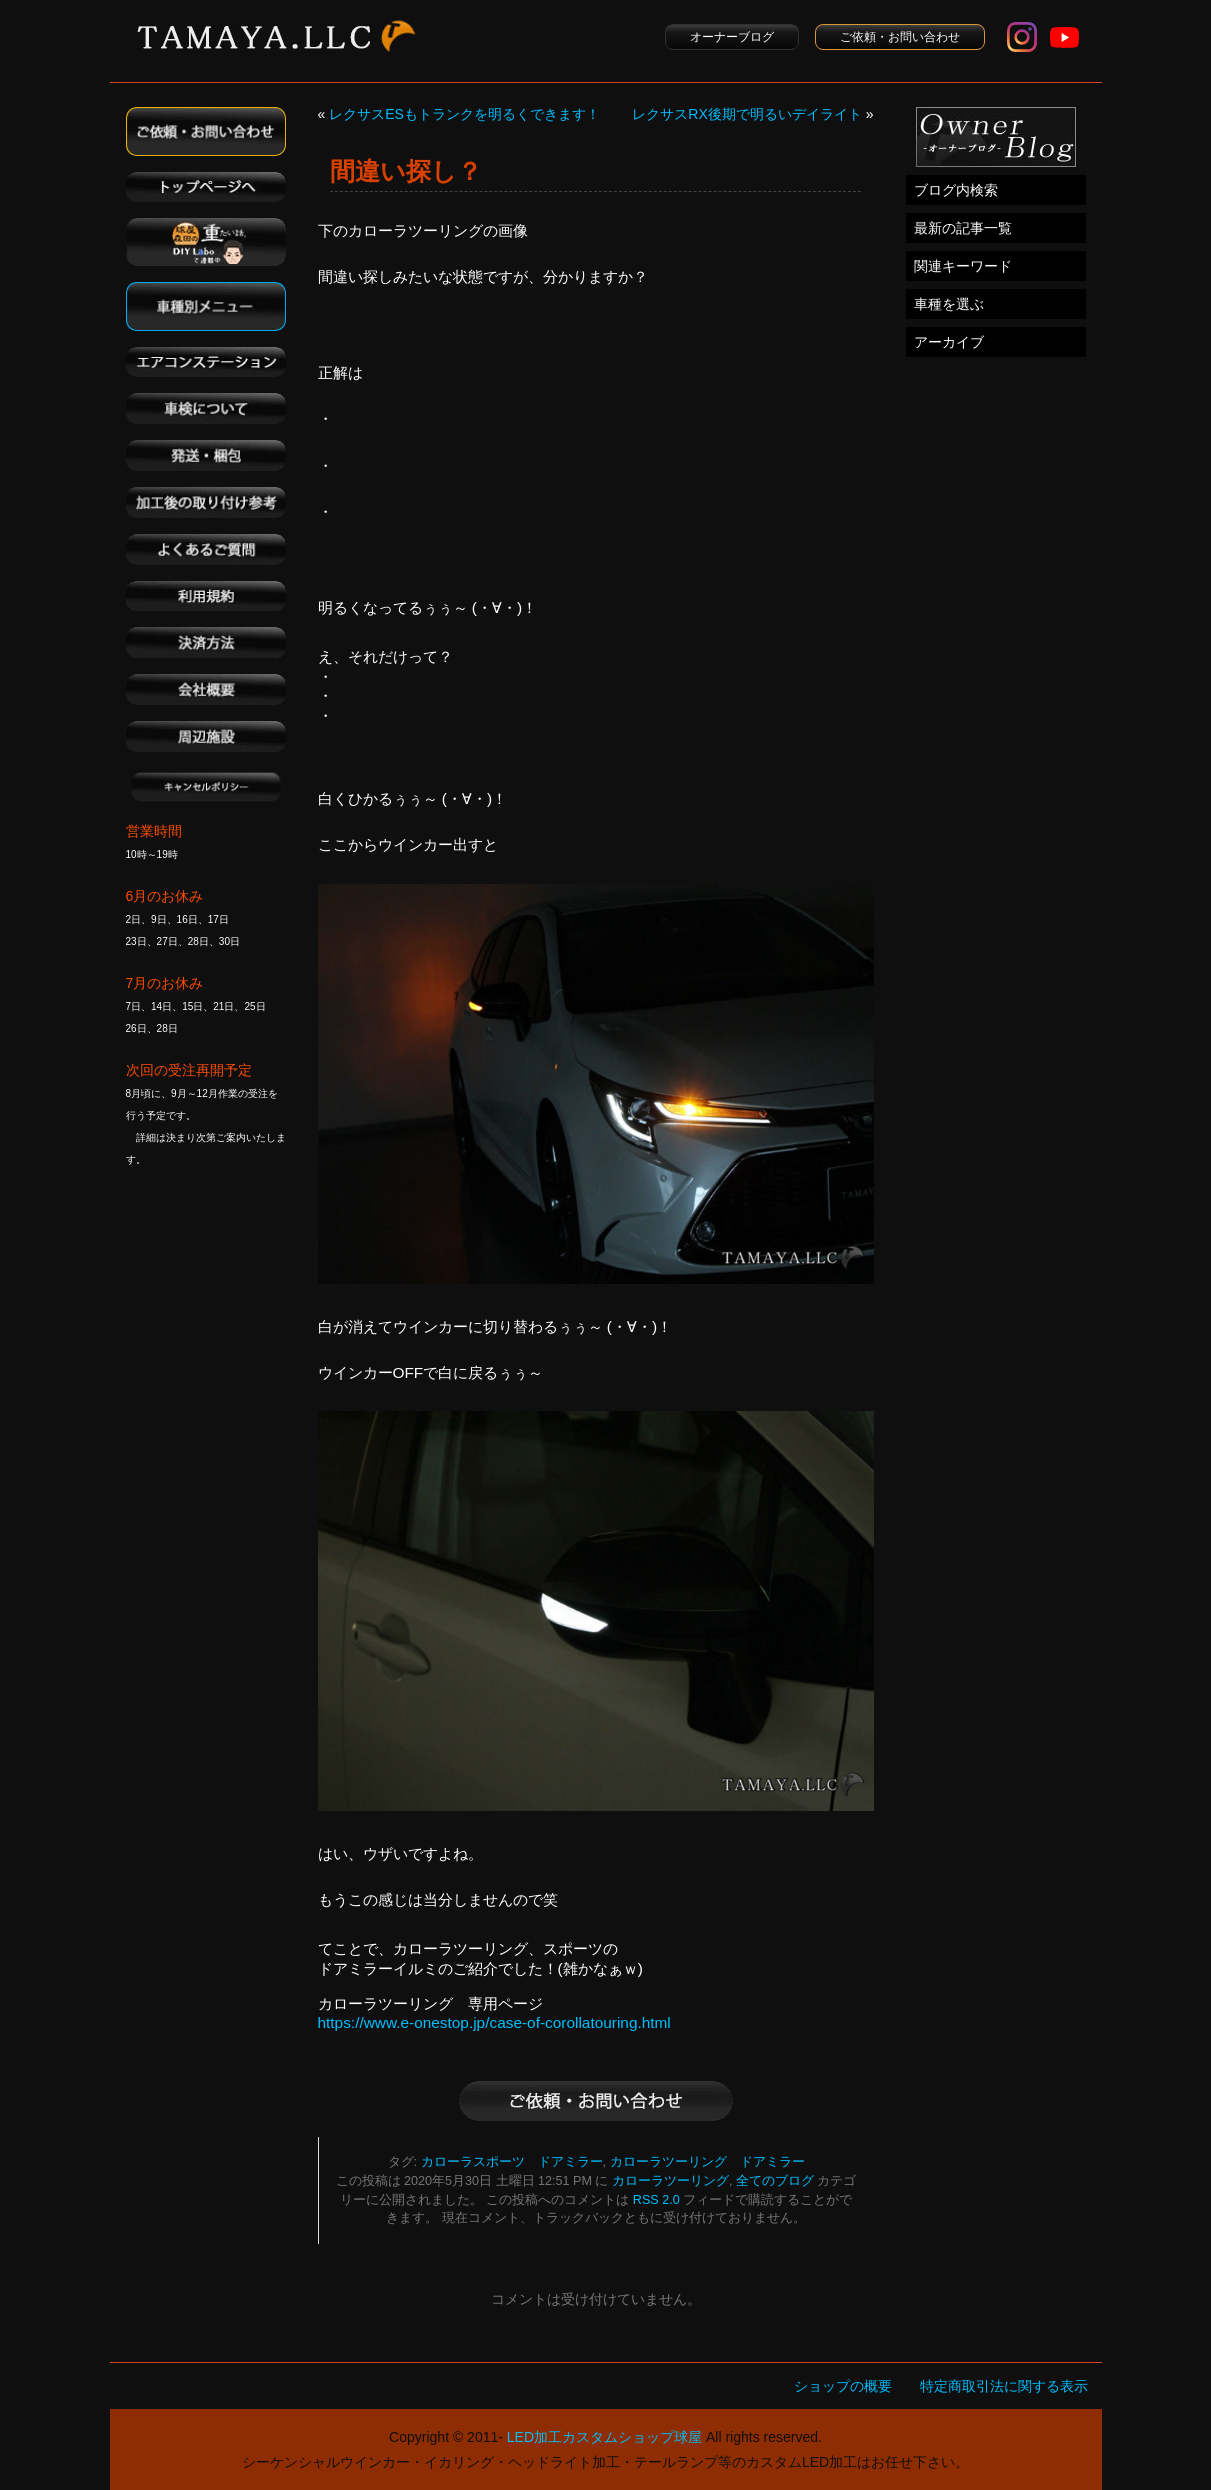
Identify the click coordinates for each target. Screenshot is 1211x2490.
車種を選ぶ (949, 304)
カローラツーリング (670, 2181)
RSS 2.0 (656, 2200)
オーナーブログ (732, 37)
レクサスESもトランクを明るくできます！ (464, 114)
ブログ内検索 (956, 190)
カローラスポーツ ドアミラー (512, 2162)
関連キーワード (963, 266)
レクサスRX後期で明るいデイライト (746, 114)
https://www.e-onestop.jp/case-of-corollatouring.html (494, 2022)
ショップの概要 (843, 2386)
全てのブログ (775, 2181)
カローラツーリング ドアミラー (707, 2162)
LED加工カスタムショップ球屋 (604, 2437)
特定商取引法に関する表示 (1004, 2386)
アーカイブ (949, 342)
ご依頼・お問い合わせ (900, 37)
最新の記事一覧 (963, 228)
